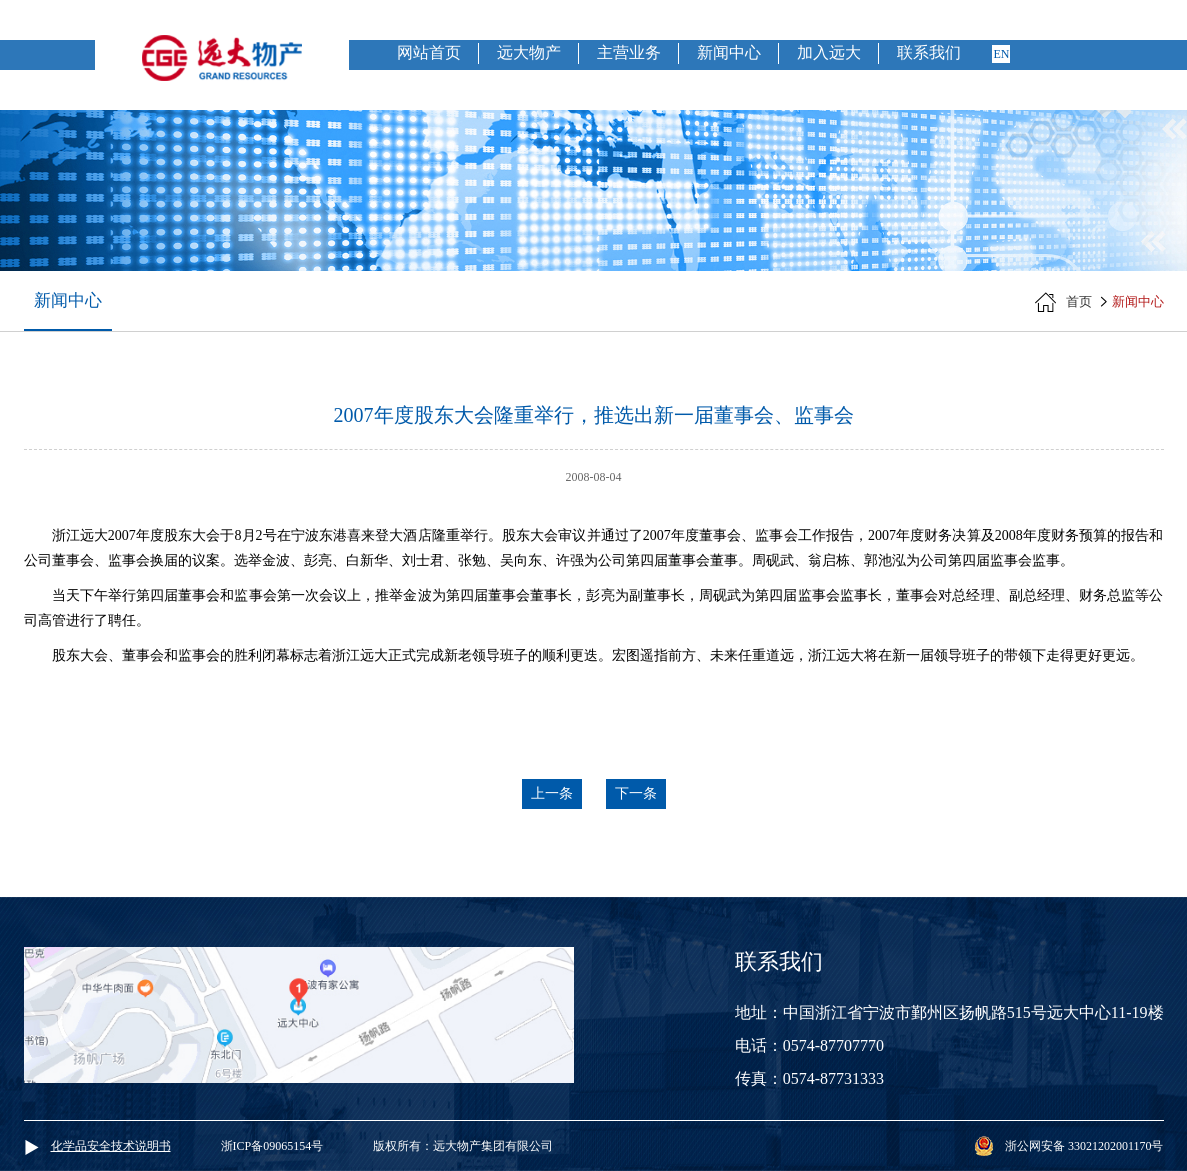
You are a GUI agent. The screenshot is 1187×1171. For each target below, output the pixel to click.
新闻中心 (729, 52)
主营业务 (629, 52)
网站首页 (429, 52)
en (1001, 54)
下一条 (636, 793)
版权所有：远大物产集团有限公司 (463, 1146)
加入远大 (829, 52)
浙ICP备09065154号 (272, 1146)
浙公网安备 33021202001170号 (1084, 1146)
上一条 (552, 793)
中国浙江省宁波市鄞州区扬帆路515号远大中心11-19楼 (973, 1012)
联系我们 (929, 52)
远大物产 (529, 52)
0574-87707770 (833, 1045)
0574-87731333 (833, 1078)
